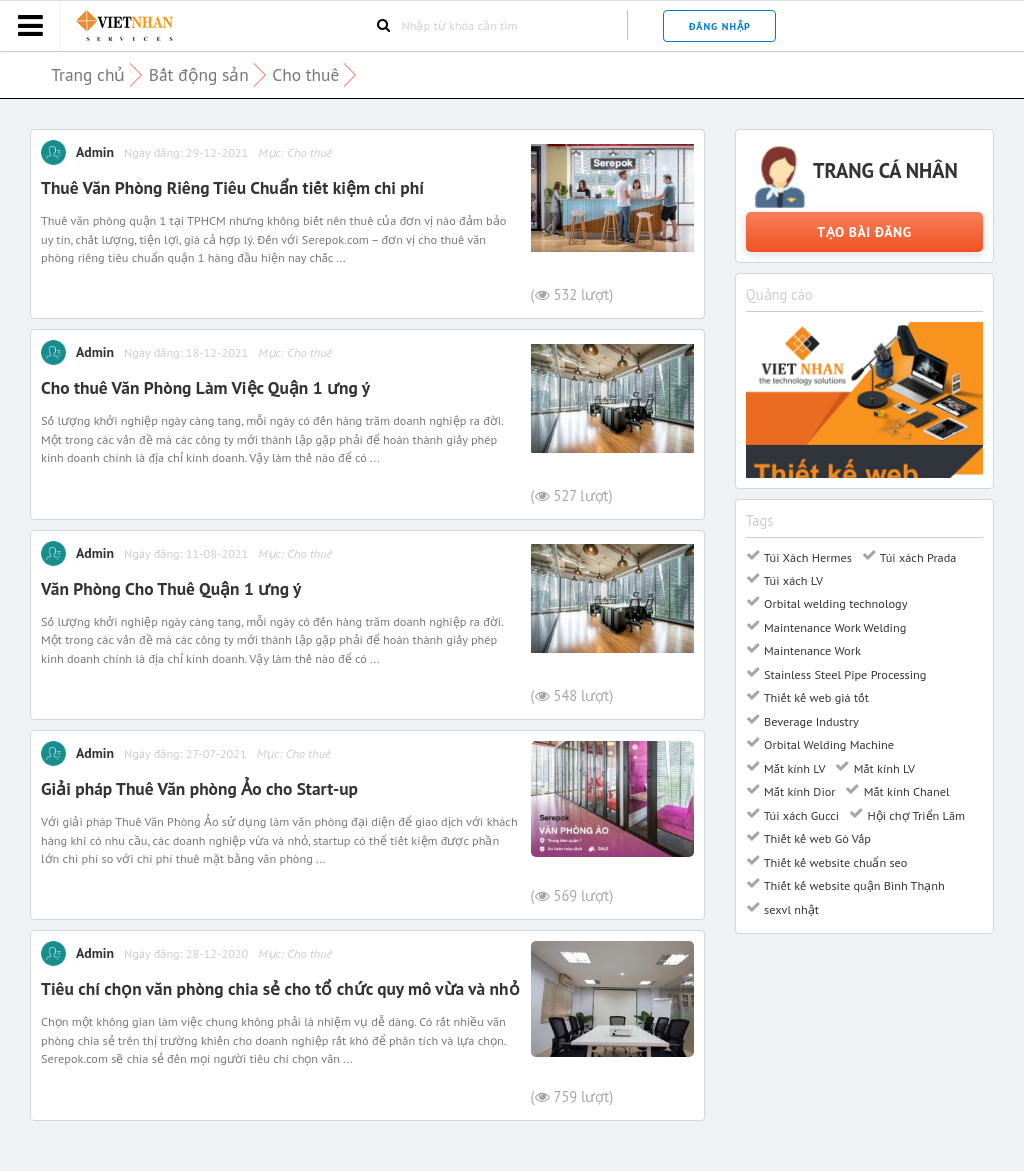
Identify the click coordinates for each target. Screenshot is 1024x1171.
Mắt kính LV (793, 768)
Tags (760, 520)
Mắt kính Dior (798, 791)
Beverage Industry (810, 721)
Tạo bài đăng (864, 232)
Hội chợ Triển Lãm (914, 815)
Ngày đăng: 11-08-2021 (186, 553)
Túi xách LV (792, 580)
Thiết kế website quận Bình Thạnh (853, 885)
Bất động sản (199, 74)
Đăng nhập (720, 26)
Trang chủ (88, 74)
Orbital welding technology (834, 603)
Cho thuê (305, 74)
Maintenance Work (811, 650)
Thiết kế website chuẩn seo (834, 862)
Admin (95, 152)
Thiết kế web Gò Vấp (816, 838)
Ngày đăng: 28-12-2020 (186, 953)
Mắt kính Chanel (904, 791)
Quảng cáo (779, 294)
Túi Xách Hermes (806, 557)
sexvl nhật (790, 909)
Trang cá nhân (885, 170)
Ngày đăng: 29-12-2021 (186, 152)
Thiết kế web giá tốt (815, 697)
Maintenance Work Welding (833, 627)
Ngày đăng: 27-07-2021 (185, 753)
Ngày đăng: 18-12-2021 (186, 352)
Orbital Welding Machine (827, 744)
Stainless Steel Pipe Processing (844, 674)
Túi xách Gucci (800, 815)
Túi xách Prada (917, 557)
